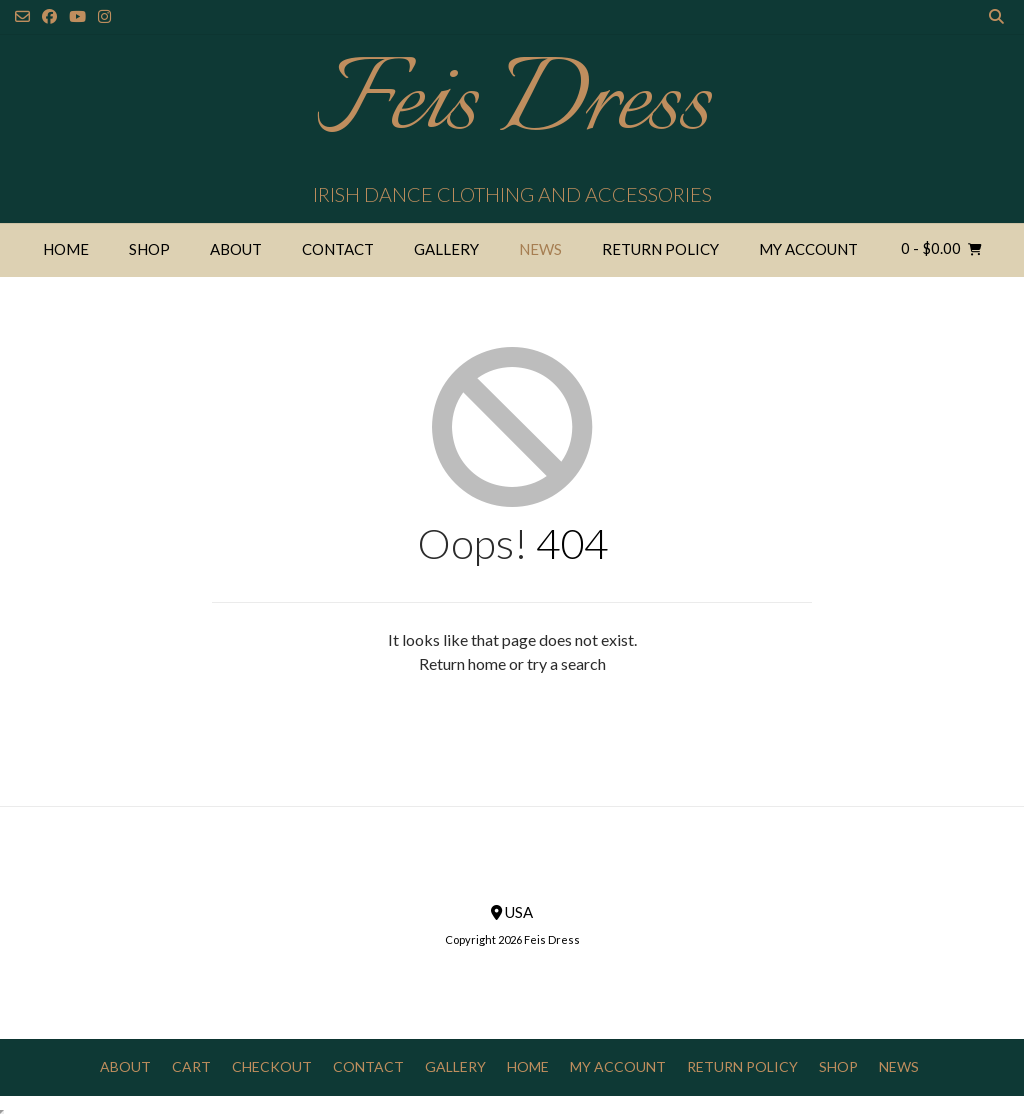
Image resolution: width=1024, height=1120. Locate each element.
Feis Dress (512, 105)
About (236, 249)
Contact (338, 249)
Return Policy (660, 249)
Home (66, 249)
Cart (191, 1066)
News (540, 249)
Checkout (272, 1066)
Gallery (446, 249)
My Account (808, 249)
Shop (149, 249)
